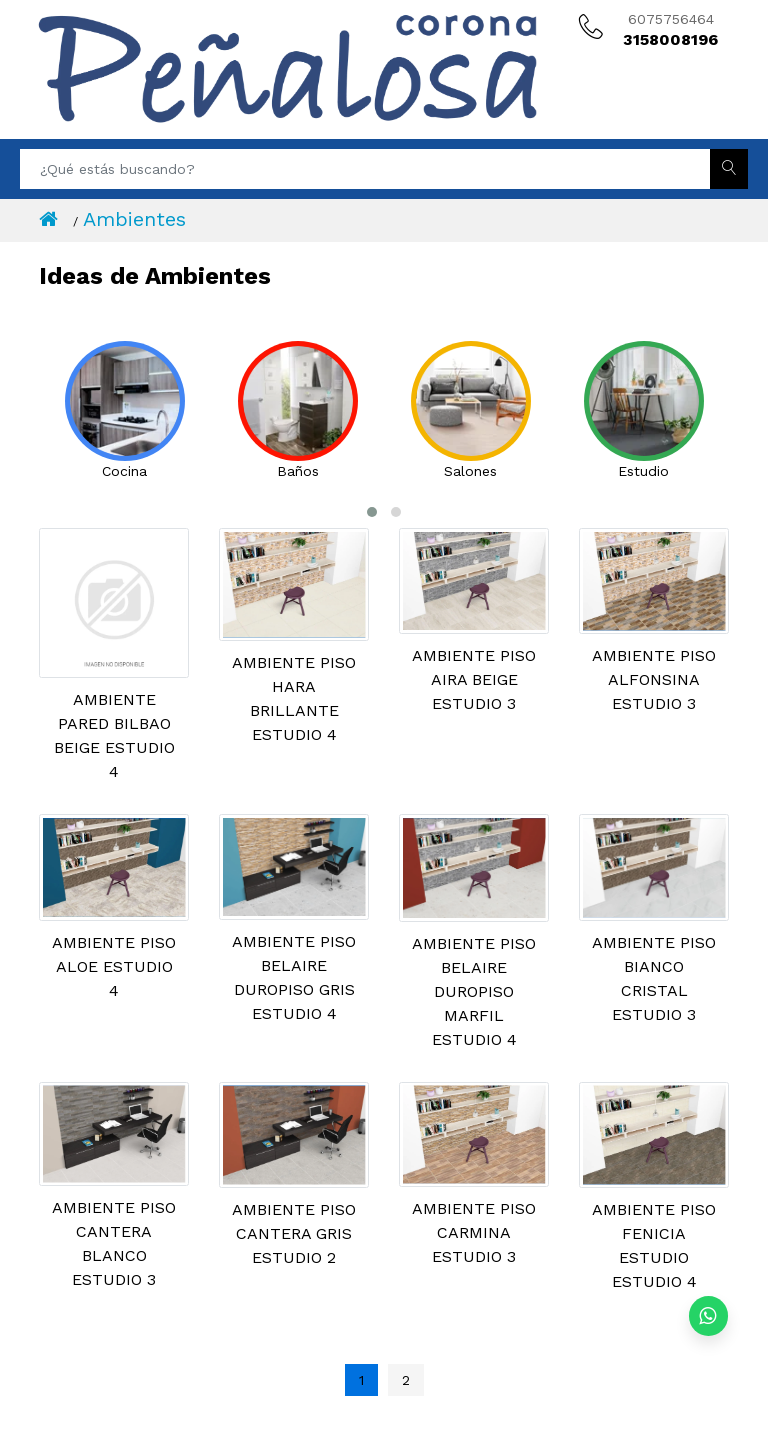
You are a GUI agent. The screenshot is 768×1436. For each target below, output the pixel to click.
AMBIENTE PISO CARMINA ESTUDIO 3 (474, 1232)
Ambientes (134, 219)
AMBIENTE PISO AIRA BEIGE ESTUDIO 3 (474, 679)
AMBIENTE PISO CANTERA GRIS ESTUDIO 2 (294, 1233)
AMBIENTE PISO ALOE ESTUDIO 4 (114, 966)
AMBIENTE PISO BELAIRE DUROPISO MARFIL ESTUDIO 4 (474, 991)
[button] (372, 512)
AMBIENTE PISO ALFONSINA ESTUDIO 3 (654, 679)
